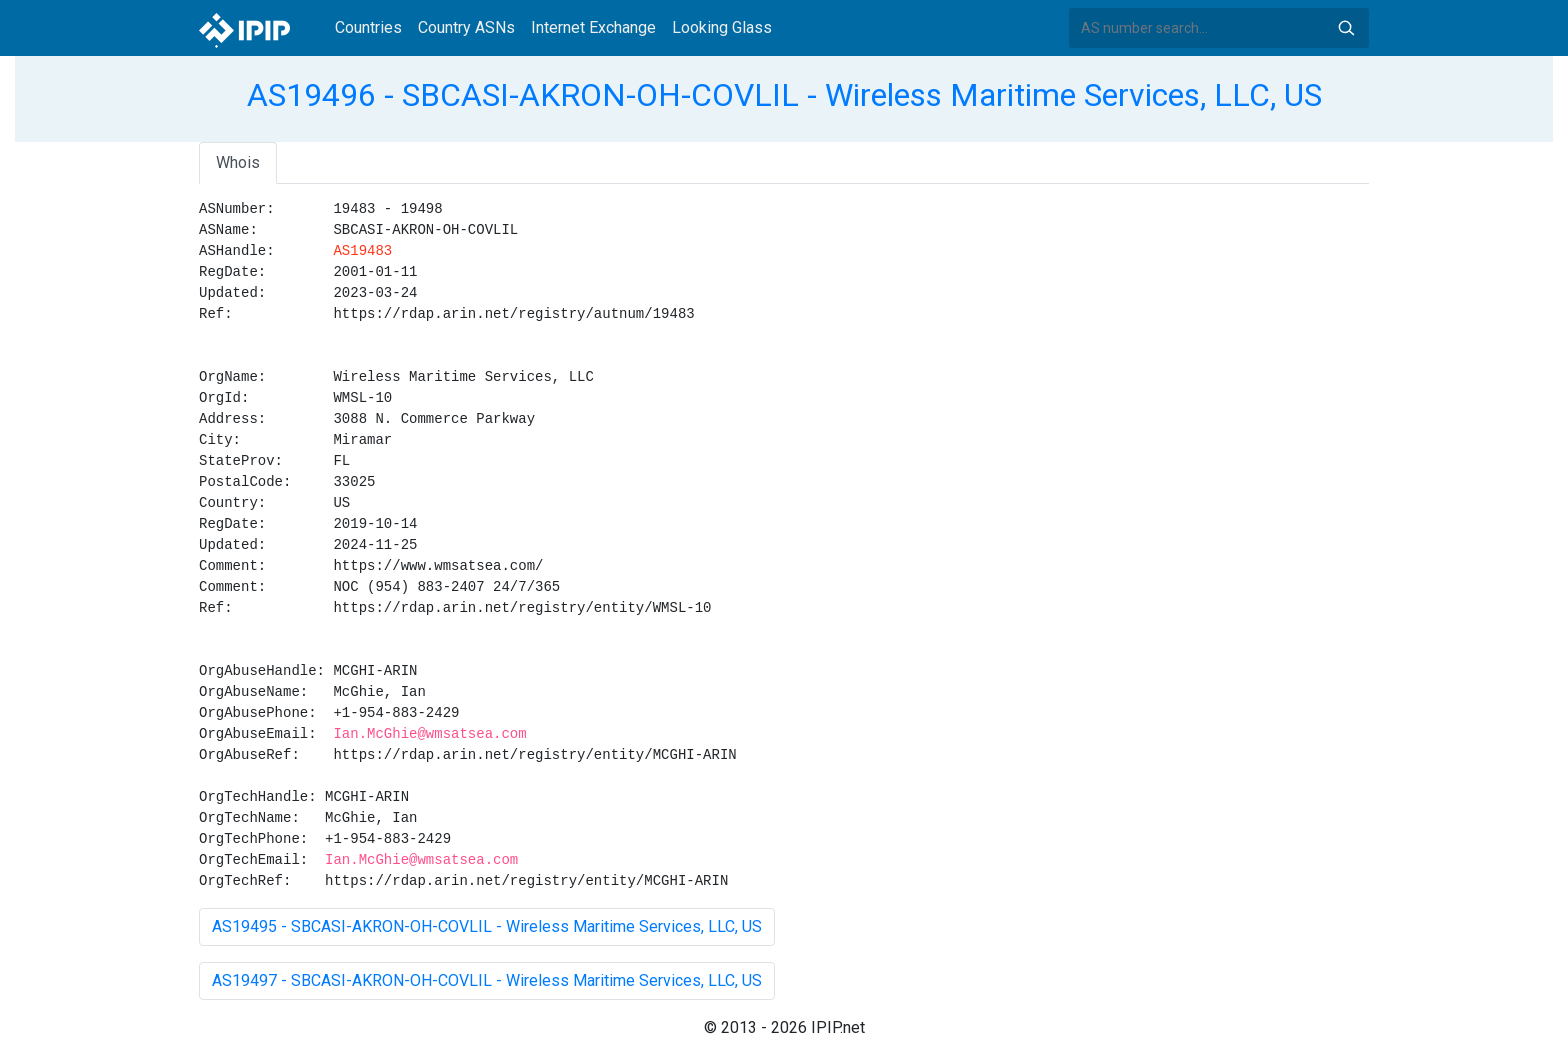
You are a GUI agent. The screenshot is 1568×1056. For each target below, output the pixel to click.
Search (1346, 28)
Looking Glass (722, 27)
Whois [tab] (238, 162)
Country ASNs (466, 27)
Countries (368, 27)
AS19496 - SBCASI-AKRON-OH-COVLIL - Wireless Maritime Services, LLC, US (784, 95)
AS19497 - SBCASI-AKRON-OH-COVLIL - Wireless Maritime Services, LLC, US (487, 980)
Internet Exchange (593, 27)
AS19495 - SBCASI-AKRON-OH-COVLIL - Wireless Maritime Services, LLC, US (487, 926)
